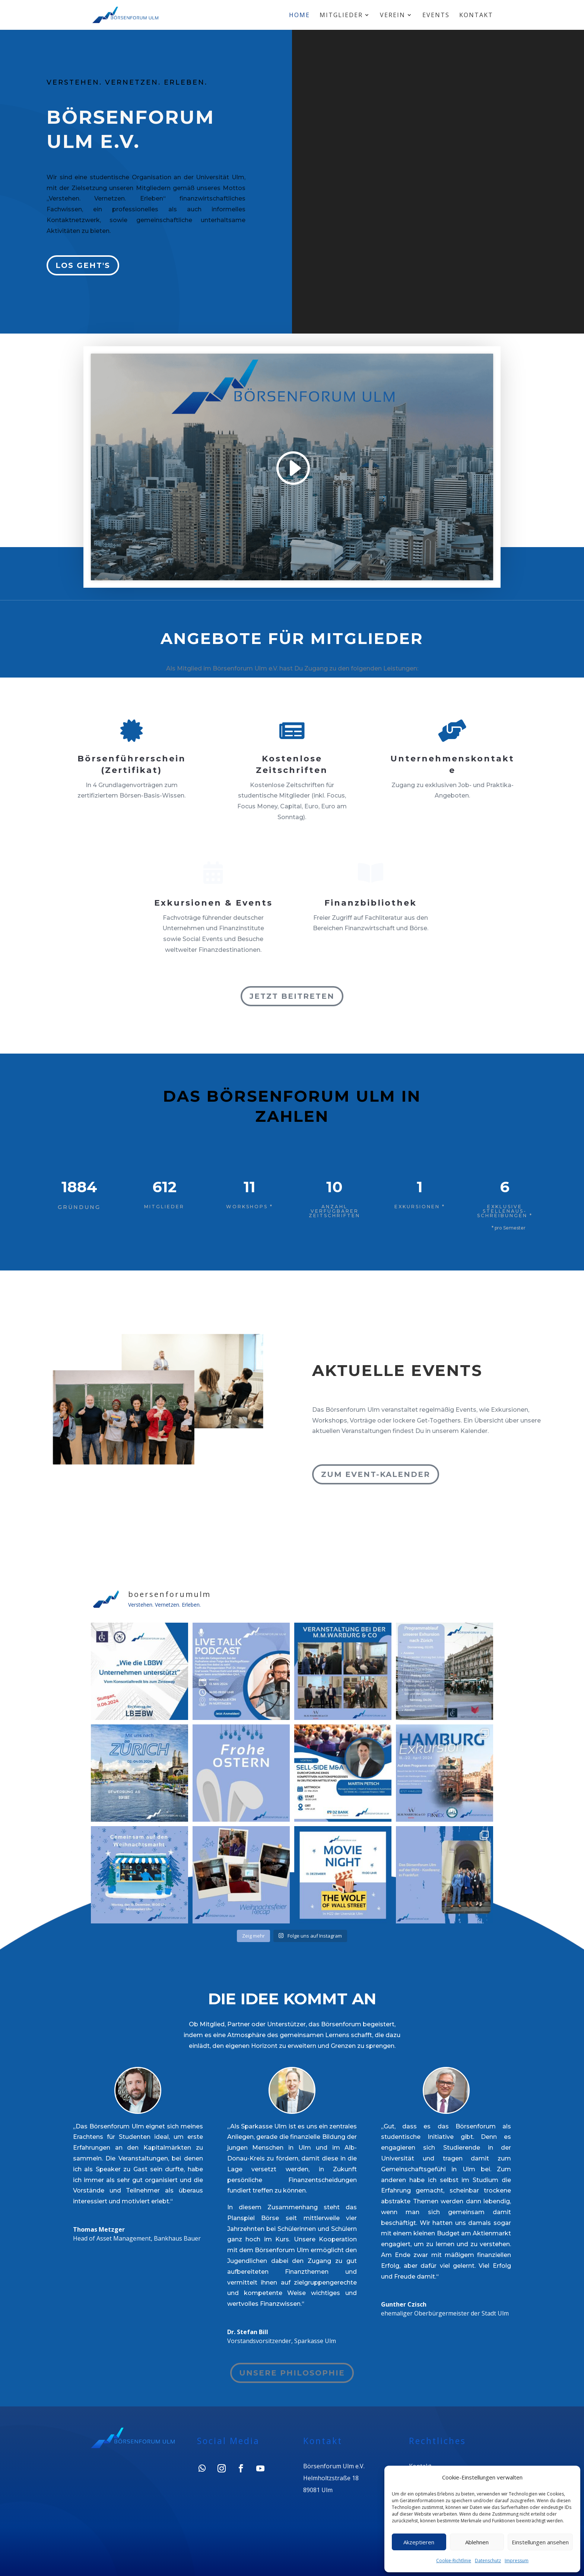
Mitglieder (341, 15)
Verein (392, 15)
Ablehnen (477, 2542)
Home (299, 15)
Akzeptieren (418, 2542)
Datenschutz (488, 2560)
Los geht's (82, 265)
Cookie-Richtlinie (453, 2560)
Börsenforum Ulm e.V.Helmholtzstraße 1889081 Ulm (333, 2482)
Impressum (517, 2560)
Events (436, 15)
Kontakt (476, 15)
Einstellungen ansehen (540, 2542)
